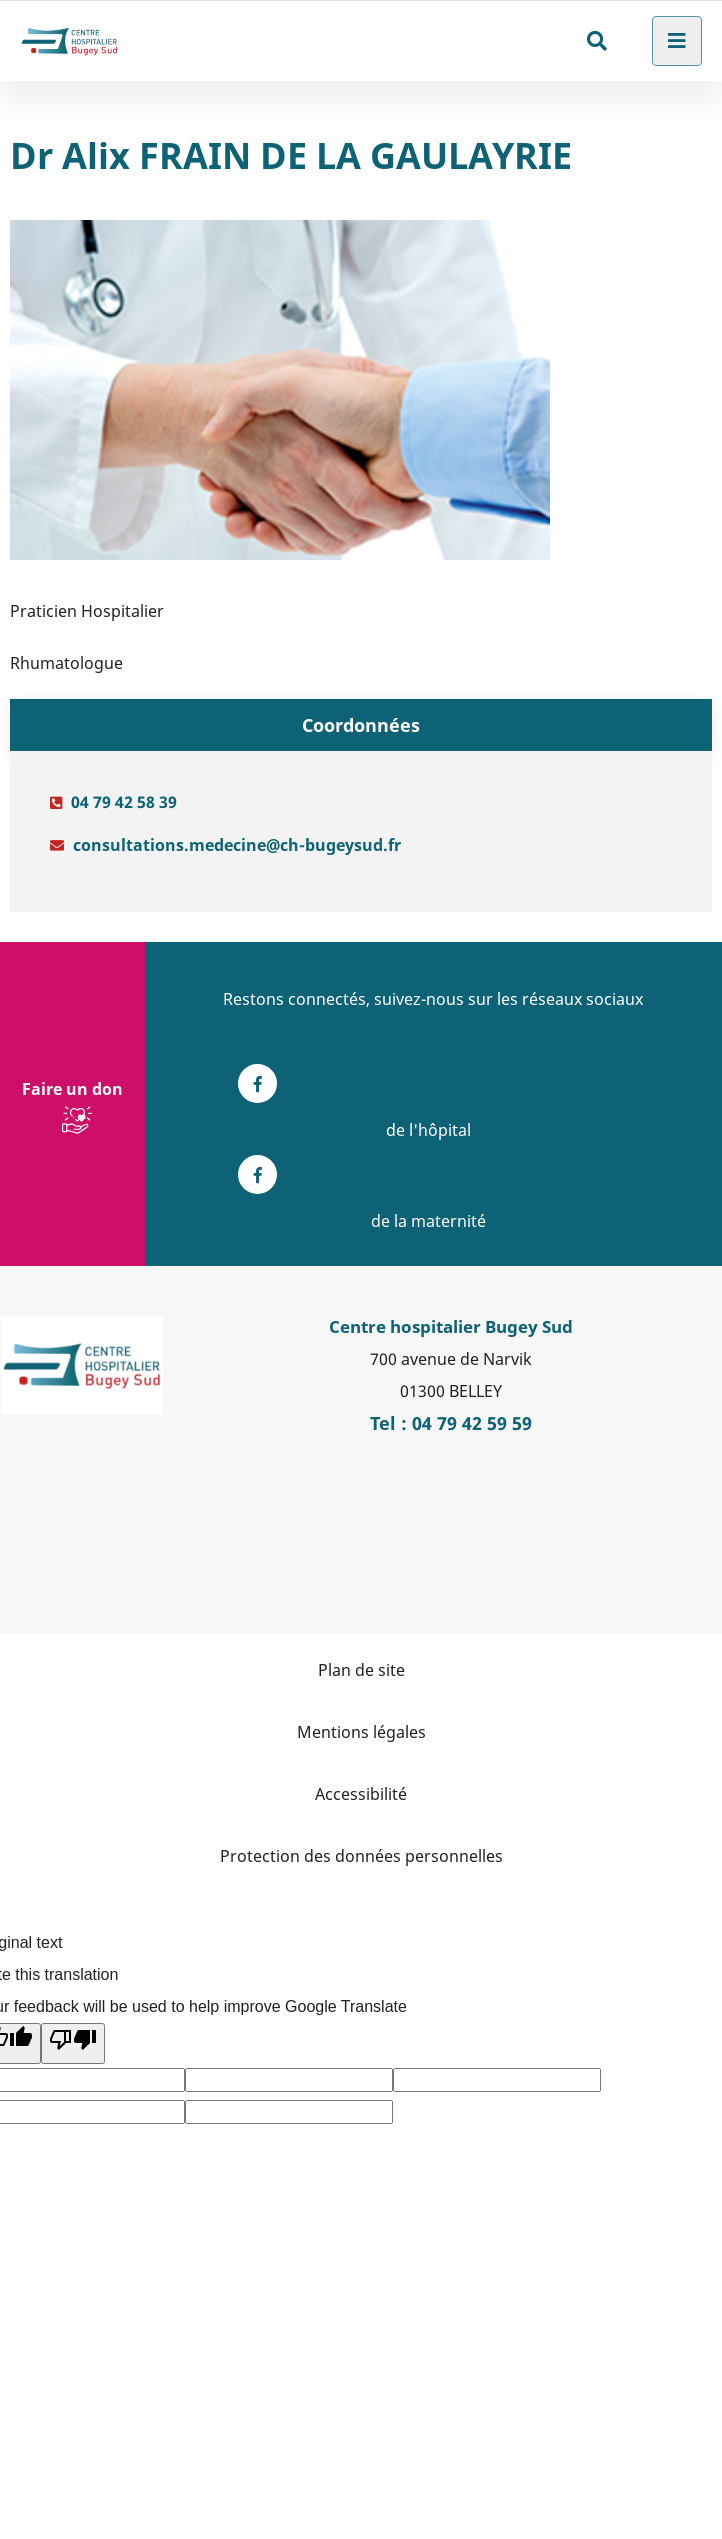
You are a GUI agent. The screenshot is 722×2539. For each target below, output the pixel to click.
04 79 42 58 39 (124, 802)
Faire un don (72, 1089)
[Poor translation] (73, 2043)
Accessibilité (361, 1794)
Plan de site (361, 1670)
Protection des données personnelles (361, 1856)
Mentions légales (361, 1732)
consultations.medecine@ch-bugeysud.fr (237, 845)
